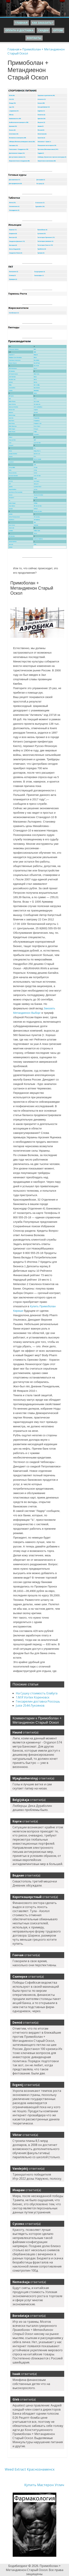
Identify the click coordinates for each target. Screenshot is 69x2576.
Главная (21, 22)
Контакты (34, 38)
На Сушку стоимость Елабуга (36, 1693)
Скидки (43, 30)
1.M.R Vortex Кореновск (32, 1697)
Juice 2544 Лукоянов (30, 1705)
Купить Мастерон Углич (44, 2485)
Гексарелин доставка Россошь (38, 1701)
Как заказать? (42, 22)
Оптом (58, 30)
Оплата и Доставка (19, 30)
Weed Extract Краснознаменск (30, 2469)
